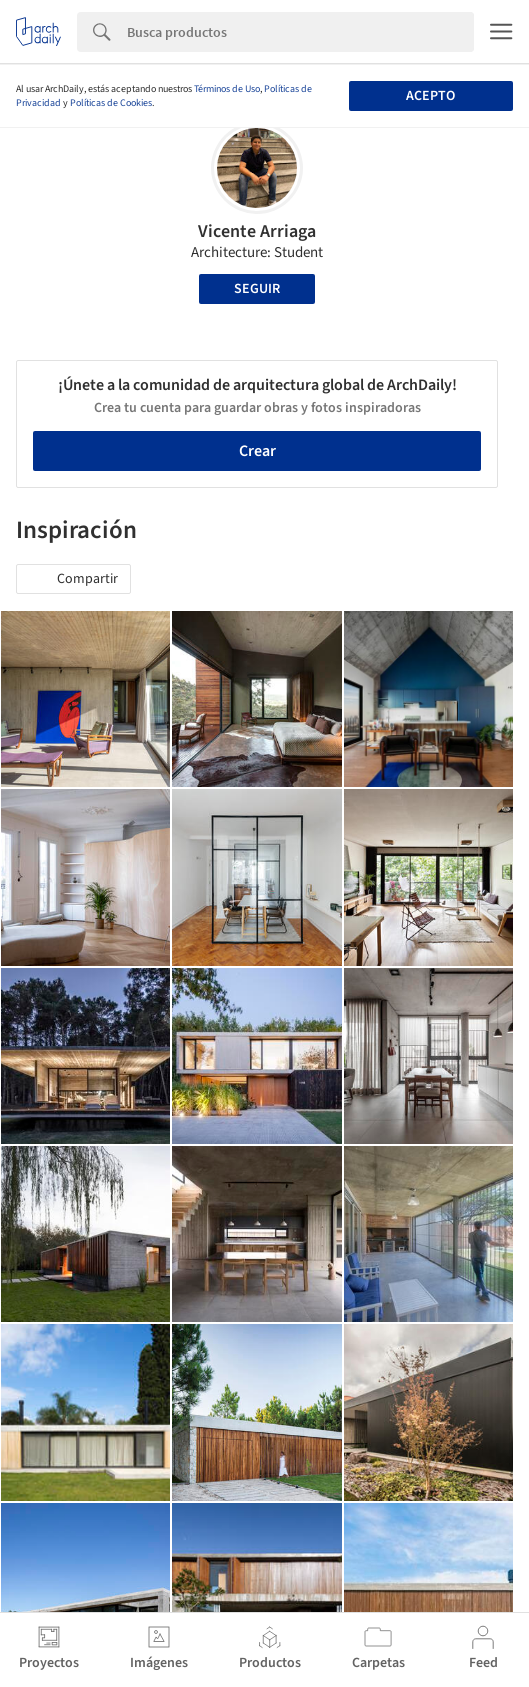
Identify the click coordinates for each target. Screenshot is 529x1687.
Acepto (430, 96)
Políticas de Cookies (111, 103)
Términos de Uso (227, 89)
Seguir (257, 289)
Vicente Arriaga (257, 231)
